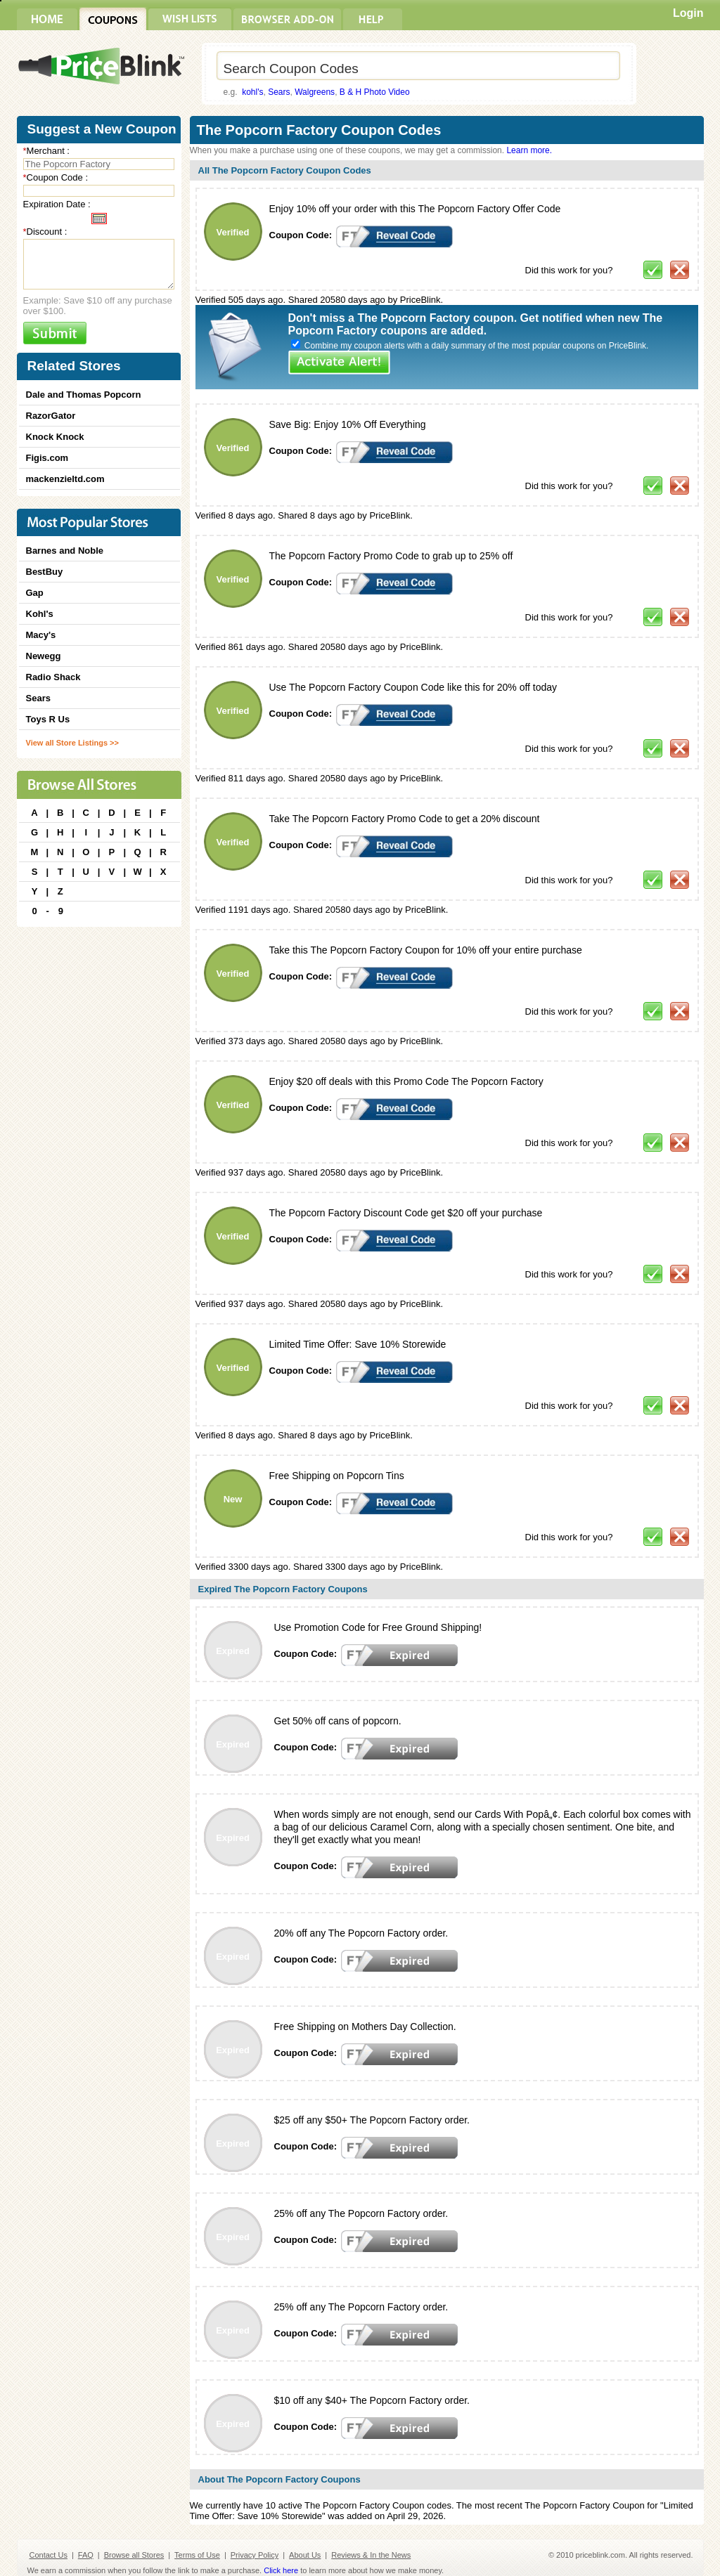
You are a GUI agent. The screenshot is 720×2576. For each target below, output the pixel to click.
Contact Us (49, 2555)
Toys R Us (48, 719)
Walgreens (315, 92)
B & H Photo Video (375, 92)
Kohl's (39, 614)
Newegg (43, 656)
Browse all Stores (134, 2555)
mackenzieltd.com (65, 479)
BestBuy (44, 571)
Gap (35, 592)
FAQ (86, 2555)
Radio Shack (53, 677)
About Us (305, 2555)
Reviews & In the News (371, 2555)
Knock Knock (55, 436)
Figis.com (47, 458)
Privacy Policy (254, 2555)
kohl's (252, 92)
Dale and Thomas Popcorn (83, 394)
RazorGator (51, 415)
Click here (281, 2570)
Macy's (41, 635)
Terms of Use (197, 2555)
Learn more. (529, 150)
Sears (279, 92)
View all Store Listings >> (72, 743)
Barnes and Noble (65, 550)
